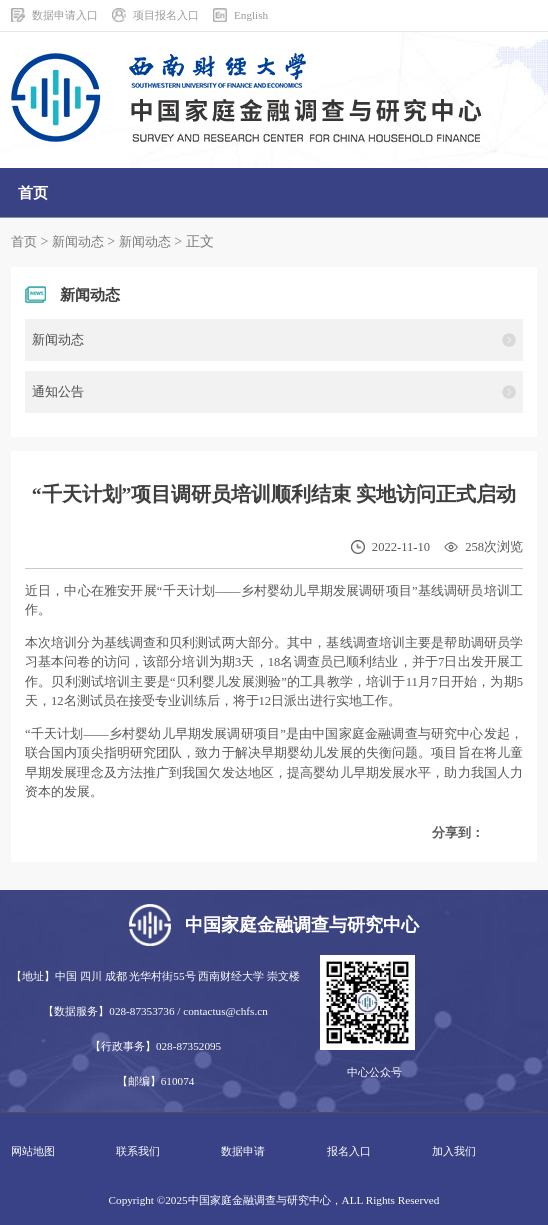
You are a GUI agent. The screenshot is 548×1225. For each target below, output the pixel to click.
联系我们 (138, 1151)
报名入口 (349, 1151)
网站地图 (33, 1151)
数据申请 (243, 1151)
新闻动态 (78, 242)
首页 (24, 242)
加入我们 (454, 1151)
